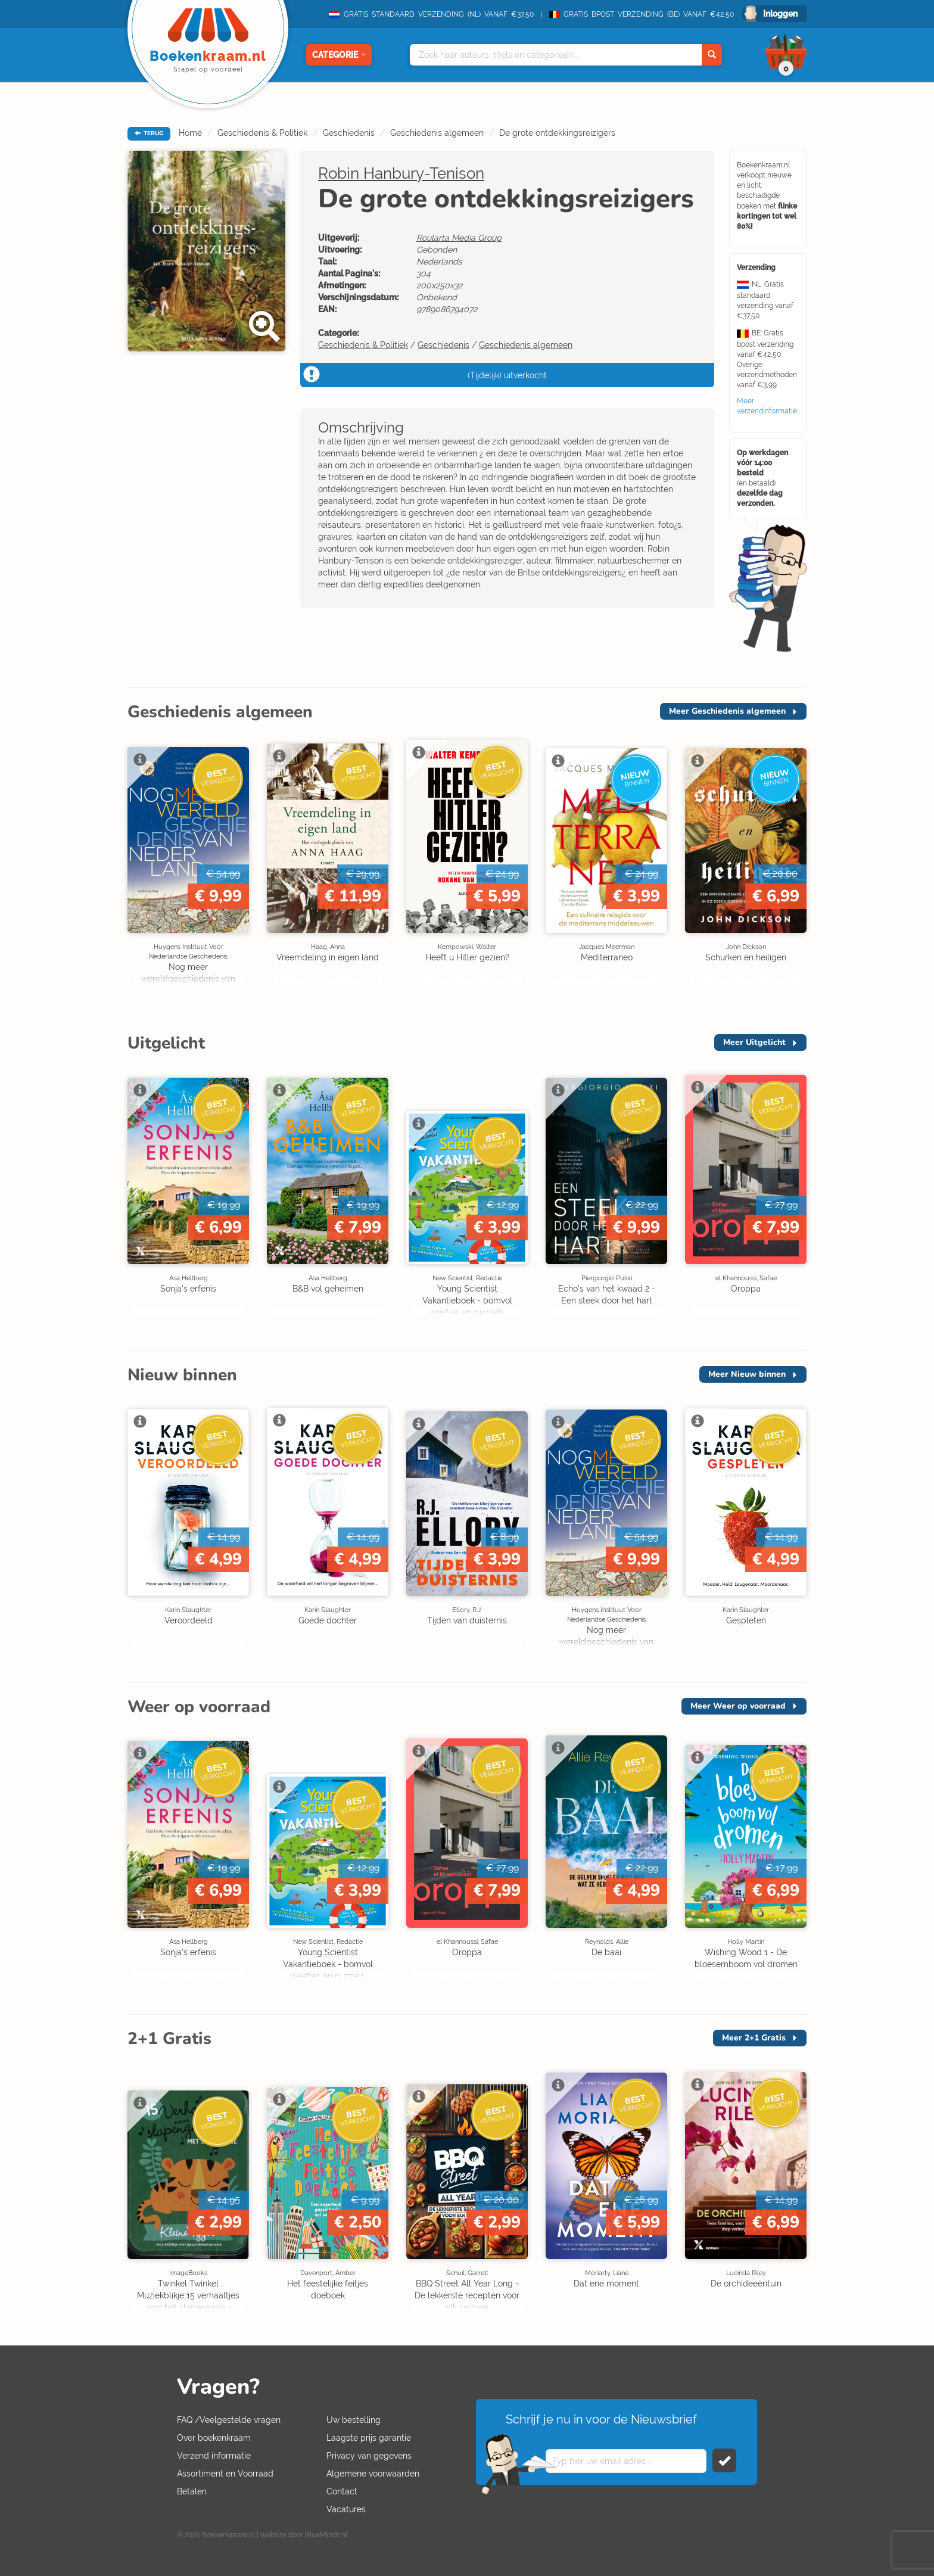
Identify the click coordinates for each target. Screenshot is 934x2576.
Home (190, 133)
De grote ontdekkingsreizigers (557, 133)
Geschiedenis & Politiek (262, 133)
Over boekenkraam (214, 2438)
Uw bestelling (353, 2420)
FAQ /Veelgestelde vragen (229, 2420)
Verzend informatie (214, 2455)
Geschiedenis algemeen (437, 133)
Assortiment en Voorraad (225, 2473)
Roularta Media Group (459, 237)
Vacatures (346, 2509)
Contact (341, 2491)
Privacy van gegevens (369, 2455)
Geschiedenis (349, 133)
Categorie (339, 55)
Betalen (192, 2491)
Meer (727, 711)
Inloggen (780, 13)
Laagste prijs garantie (368, 2438)
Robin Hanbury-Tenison (401, 173)
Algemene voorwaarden (372, 2473)
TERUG (149, 133)
